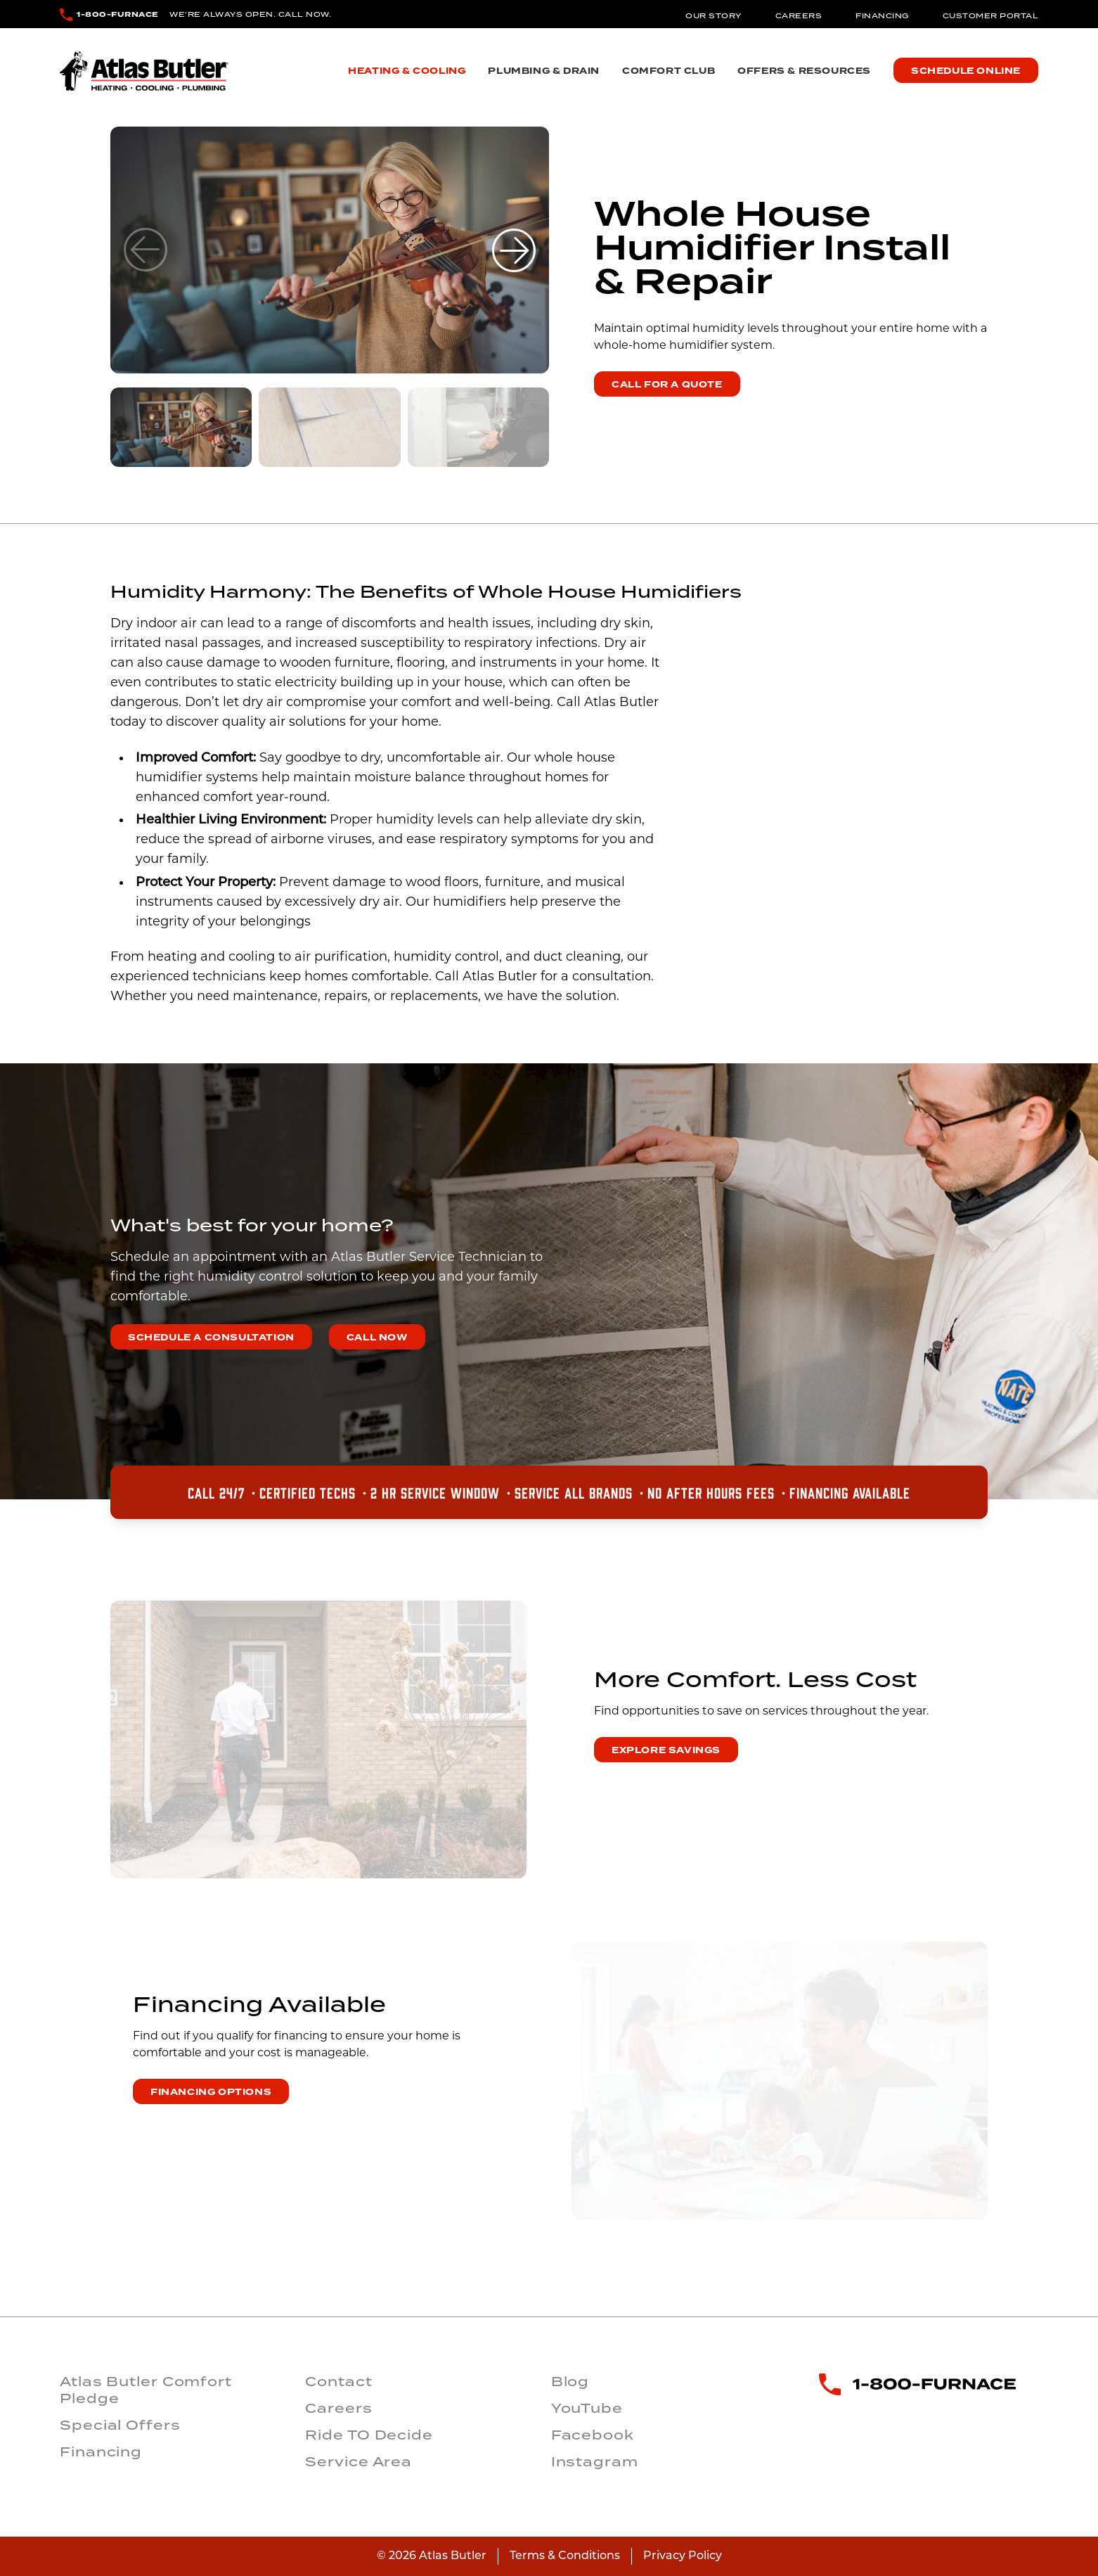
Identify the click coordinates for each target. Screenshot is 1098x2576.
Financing (882, 15)
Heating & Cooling (406, 71)
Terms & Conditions (565, 2556)
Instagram (594, 2461)
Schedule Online (966, 71)
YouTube (587, 2408)
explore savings (666, 1750)
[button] (514, 250)
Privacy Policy (682, 2556)
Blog (570, 2381)
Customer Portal (991, 15)
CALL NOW (377, 1337)
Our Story (713, 15)
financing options (210, 2092)
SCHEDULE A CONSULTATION (211, 1337)
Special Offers (120, 2425)
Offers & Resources (804, 71)
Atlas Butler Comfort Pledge (146, 2389)
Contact (338, 2381)
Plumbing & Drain (544, 71)
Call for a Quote (667, 384)
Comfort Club (668, 71)
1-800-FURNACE (118, 14)
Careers (798, 15)
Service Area (358, 2461)
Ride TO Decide (369, 2435)
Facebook (592, 2435)
